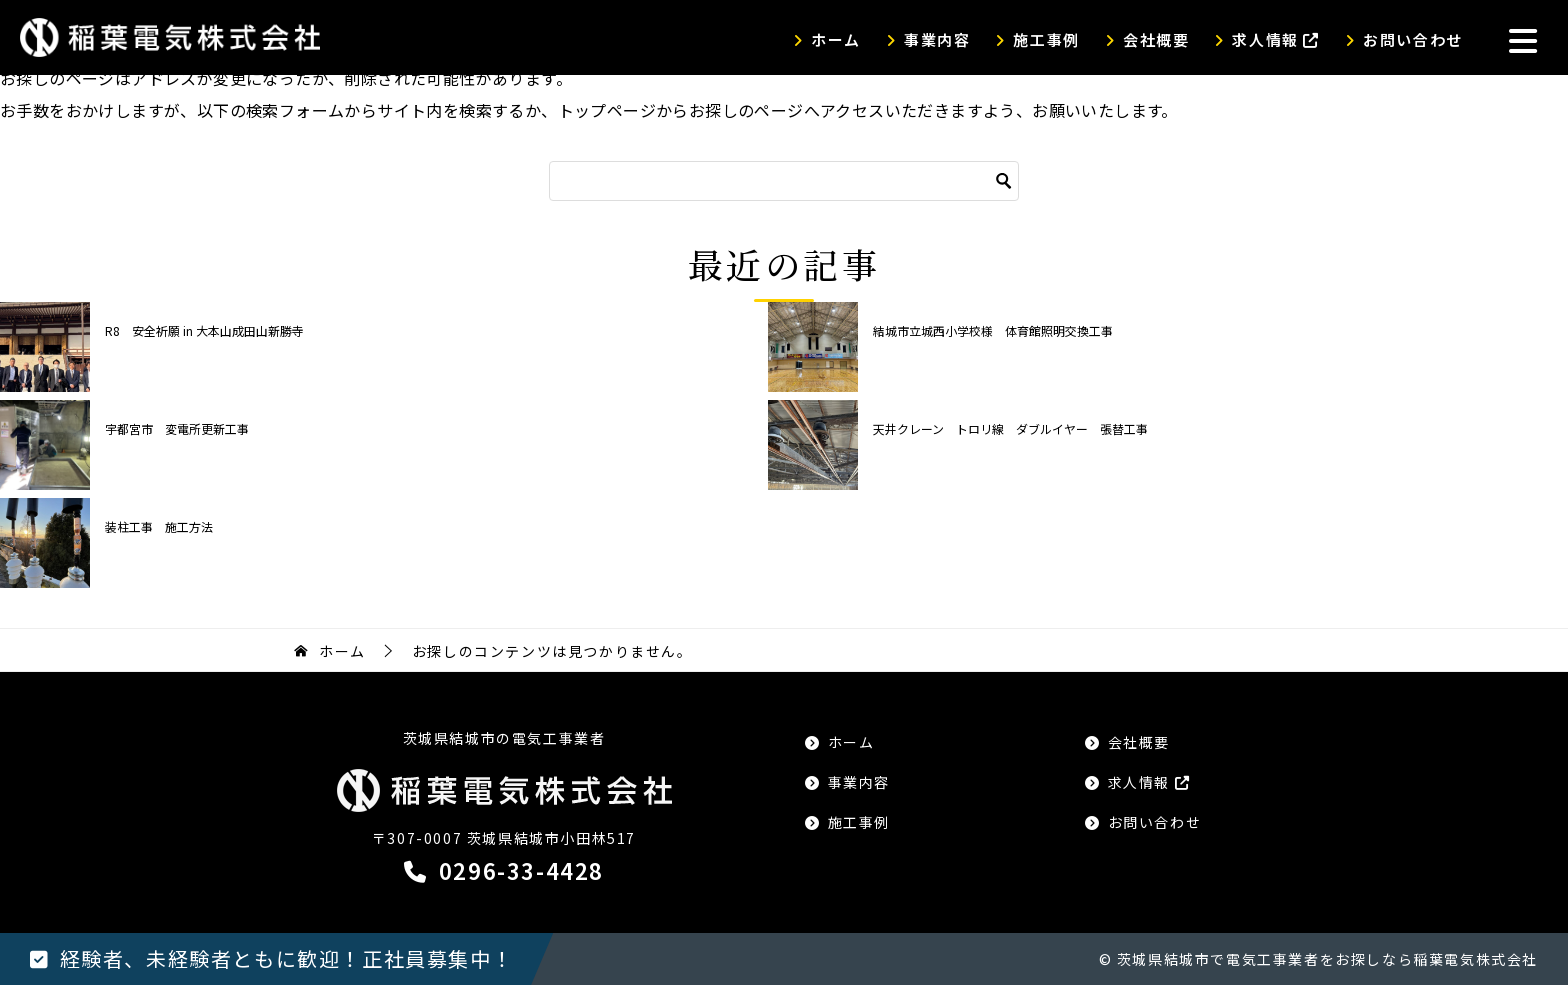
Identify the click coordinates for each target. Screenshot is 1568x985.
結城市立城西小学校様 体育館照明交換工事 (993, 330)
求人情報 (1276, 39)
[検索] (784, 181)
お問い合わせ (1413, 39)
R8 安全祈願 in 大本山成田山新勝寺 (204, 330)
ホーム (836, 39)
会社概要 (1156, 39)
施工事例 (1046, 39)
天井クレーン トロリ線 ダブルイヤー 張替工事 (1010, 428)
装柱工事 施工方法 (159, 526)
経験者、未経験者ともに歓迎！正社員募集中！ (287, 958)
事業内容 (937, 39)
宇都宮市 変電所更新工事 (177, 428)
